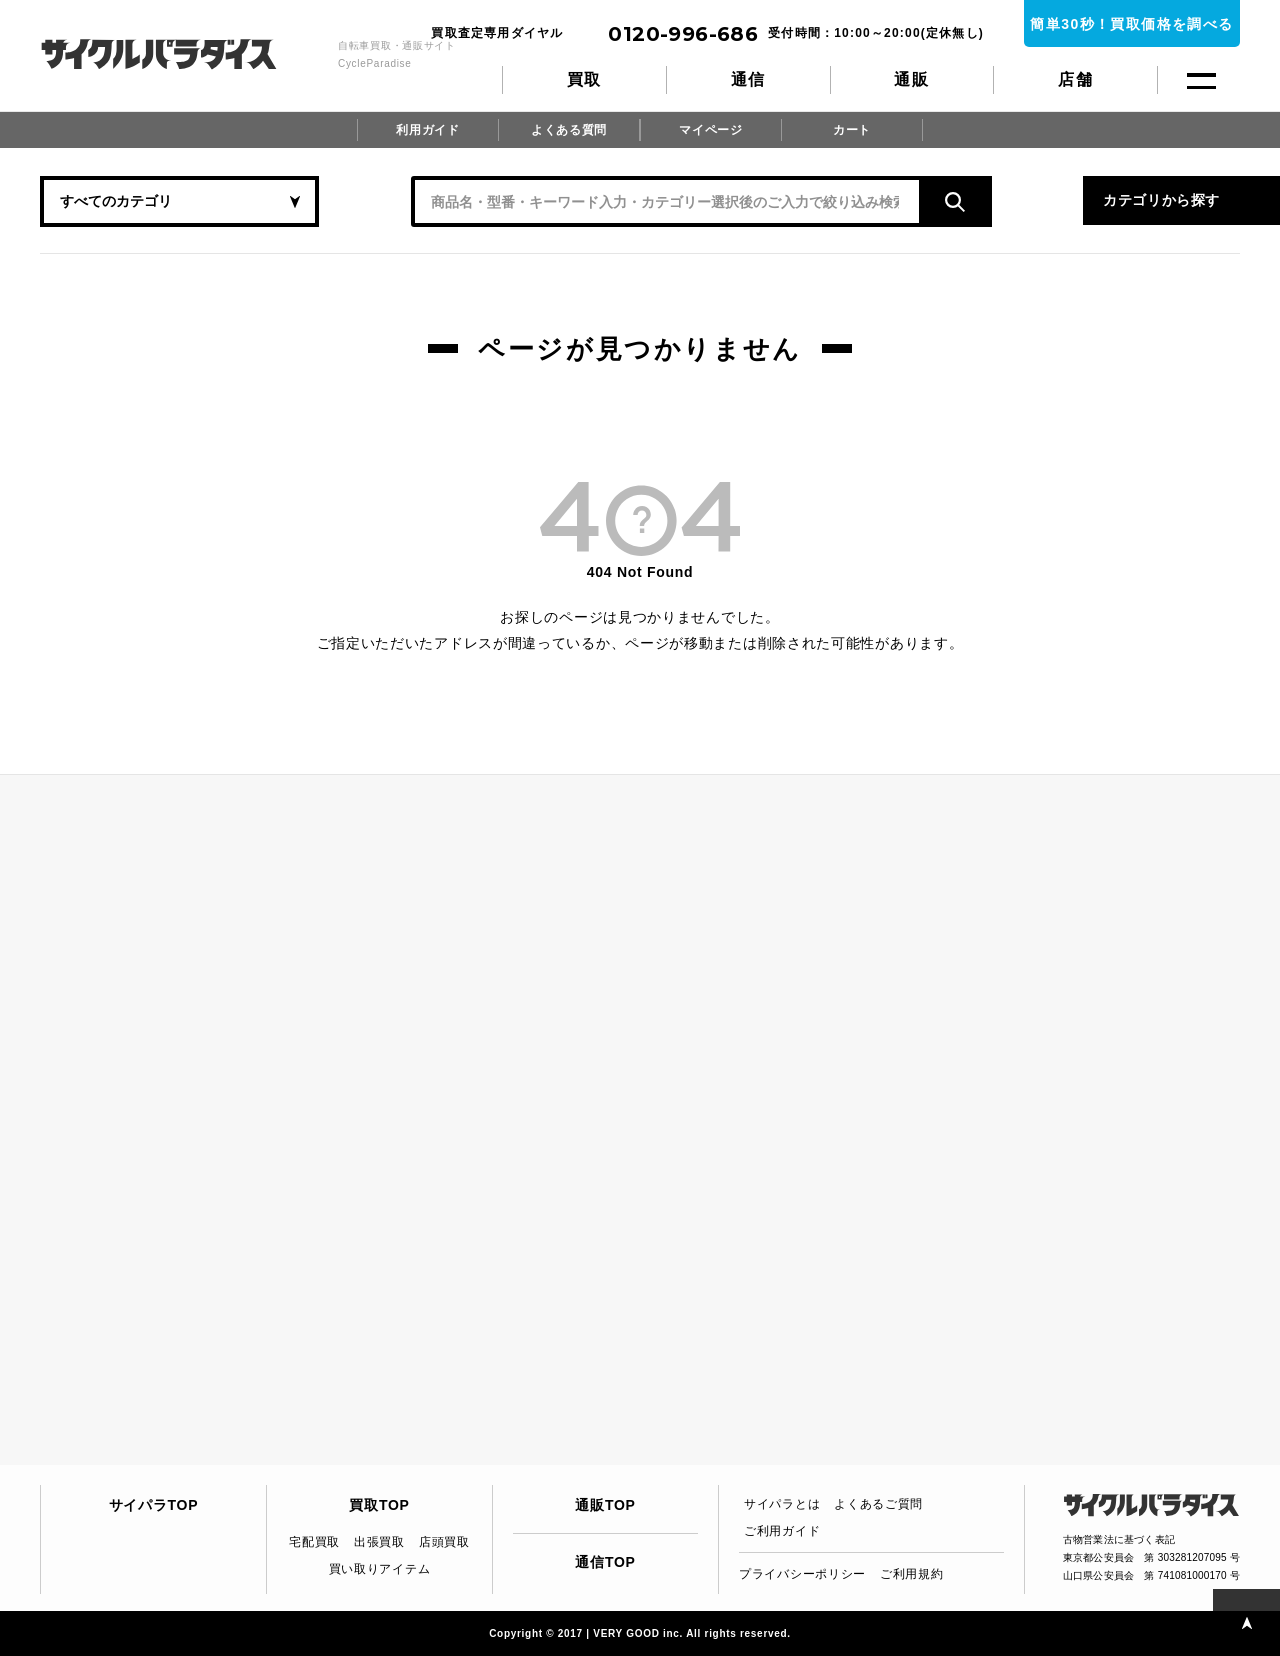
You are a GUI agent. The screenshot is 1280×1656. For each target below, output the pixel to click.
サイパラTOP (153, 1505)
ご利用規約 (912, 1574)
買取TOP (379, 1505)
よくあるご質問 (878, 1504)
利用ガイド (428, 130)
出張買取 (379, 1542)
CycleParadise (180, 54)
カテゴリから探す (1040, 201)
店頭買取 (444, 1542)
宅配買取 (314, 1542)
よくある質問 (569, 130)
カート (852, 130)
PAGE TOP (1244, 1620)
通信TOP (605, 1562)
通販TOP (605, 1505)
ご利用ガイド (782, 1531)
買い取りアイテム (380, 1569)
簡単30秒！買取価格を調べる (1131, 24)
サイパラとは (782, 1504)
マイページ (711, 130)
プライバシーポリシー (802, 1574)
